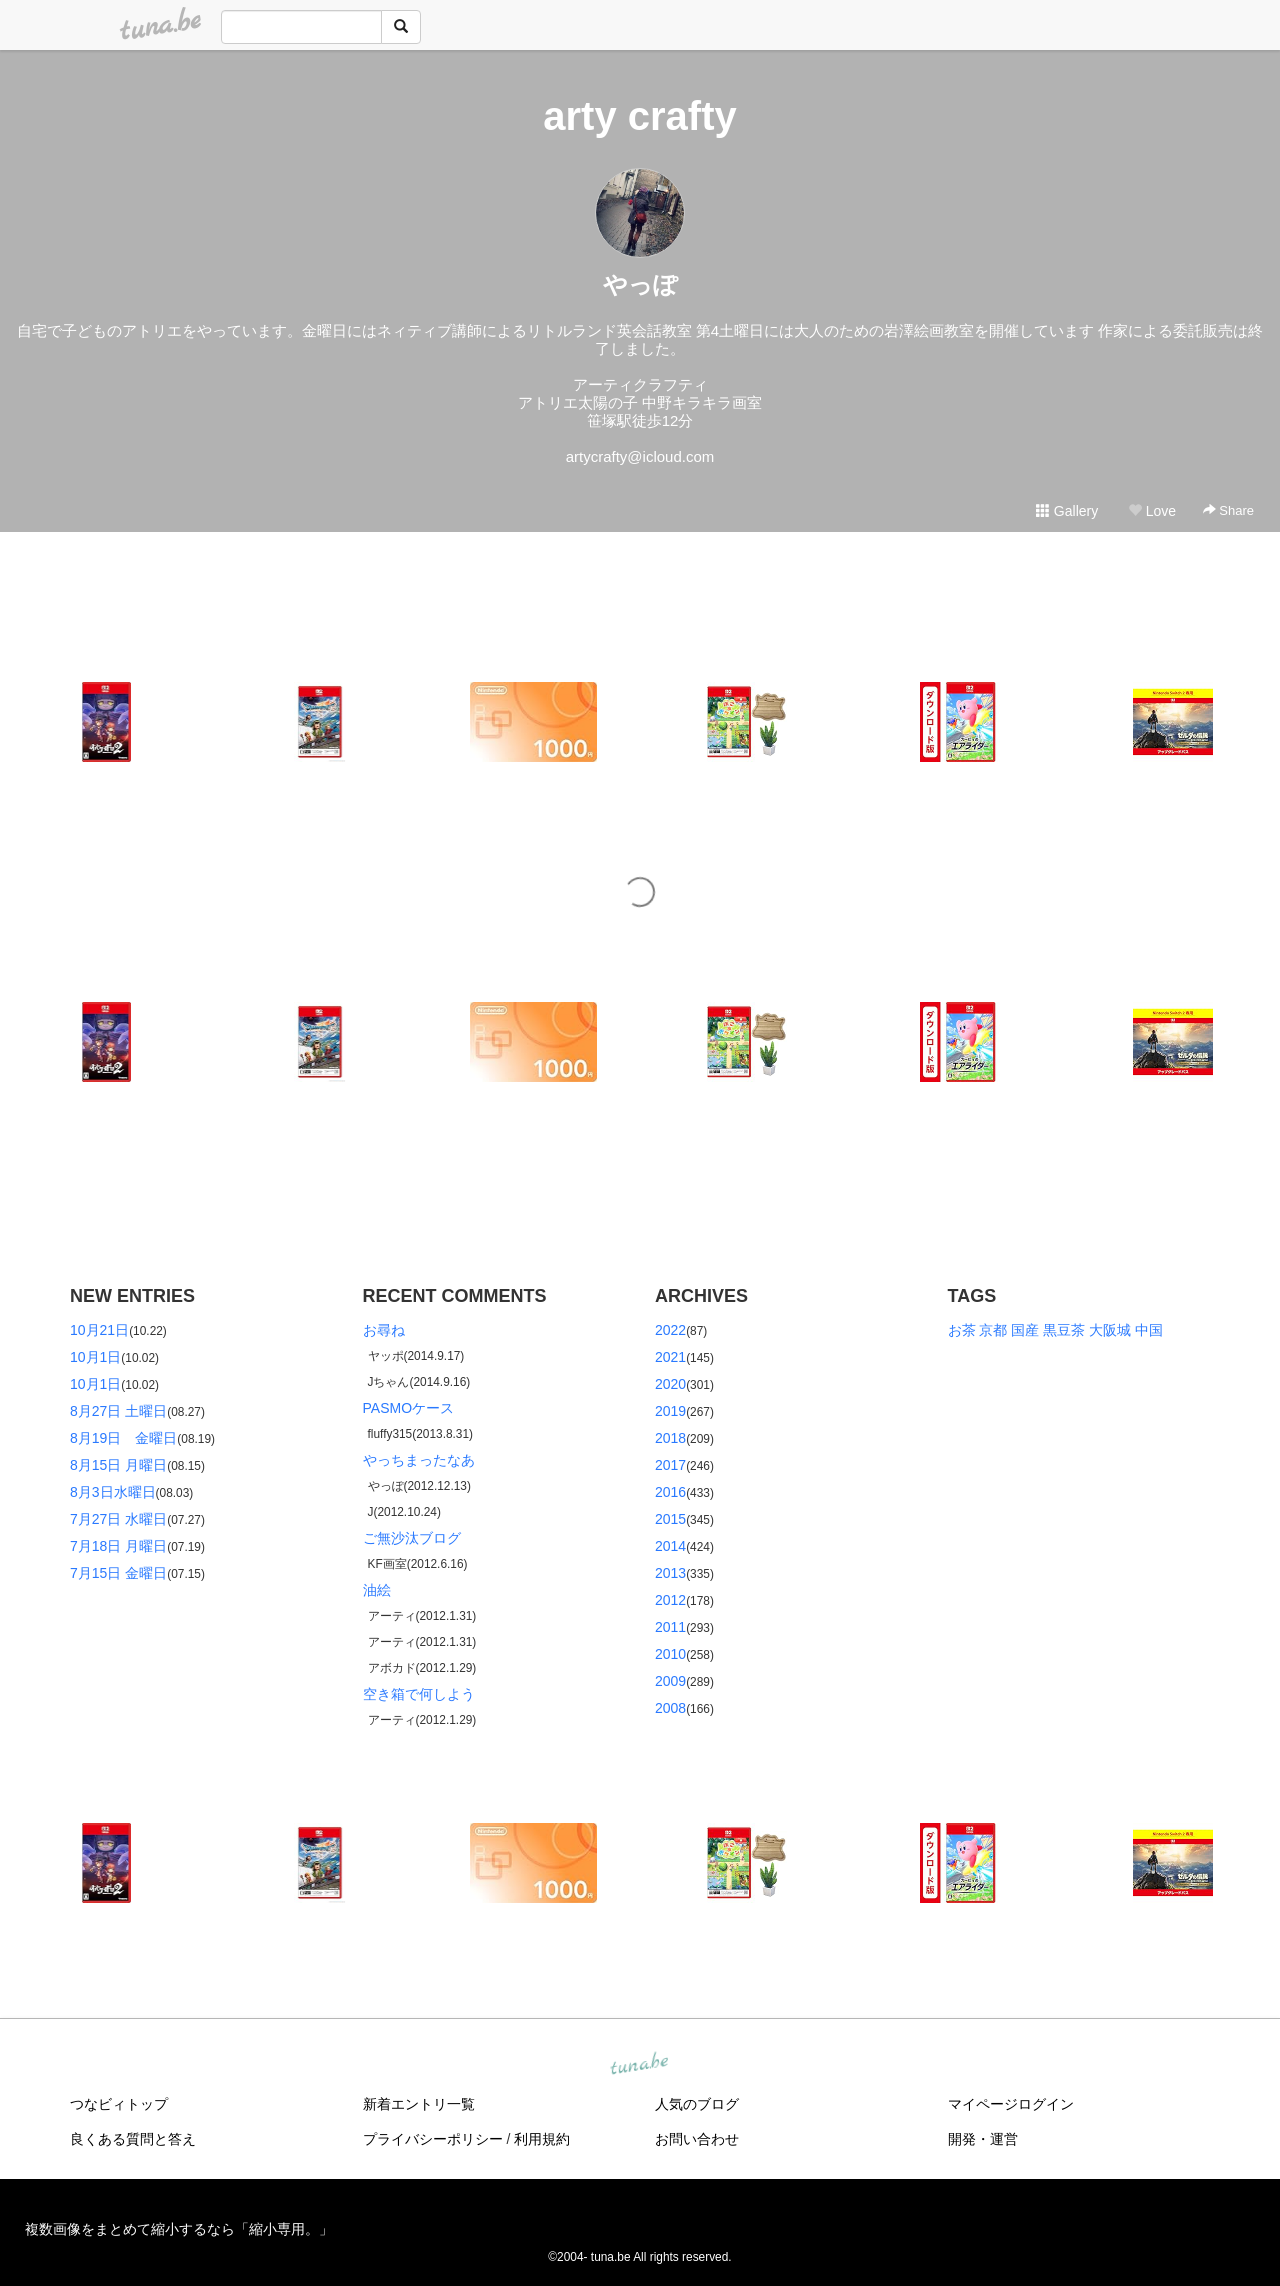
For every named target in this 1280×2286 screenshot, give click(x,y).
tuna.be (639, 2065)
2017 (670, 1465)
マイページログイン (1011, 2104)
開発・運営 (983, 2139)
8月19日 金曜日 (123, 1438)
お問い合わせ (697, 2139)
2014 (670, 1546)
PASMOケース (409, 1408)
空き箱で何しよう (419, 1694)
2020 (670, 1384)
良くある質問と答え (133, 2139)
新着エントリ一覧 (419, 2104)
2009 (670, 1681)
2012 (670, 1600)
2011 (670, 1627)
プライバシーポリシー (433, 2139)
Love (1152, 511)
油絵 (377, 1590)
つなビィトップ (119, 2104)
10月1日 (95, 1357)
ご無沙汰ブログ (412, 1538)
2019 (670, 1411)
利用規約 (542, 2139)
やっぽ (640, 284)
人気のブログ (697, 2104)
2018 (670, 1438)
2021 (670, 1357)
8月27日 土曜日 (118, 1411)
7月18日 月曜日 (118, 1546)
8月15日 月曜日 (118, 1465)
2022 (670, 1330)
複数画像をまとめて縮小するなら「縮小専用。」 (179, 2229)
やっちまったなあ (419, 1460)
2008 (670, 1708)
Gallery (1067, 511)
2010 (670, 1654)
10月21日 (99, 1330)
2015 (670, 1519)
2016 (670, 1492)
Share (1228, 510)
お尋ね (384, 1330)
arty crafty (639, 116)
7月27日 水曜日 (118, 1519)
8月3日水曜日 (113, 1492)
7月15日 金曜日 (118, 1573)
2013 (670, 1573)
